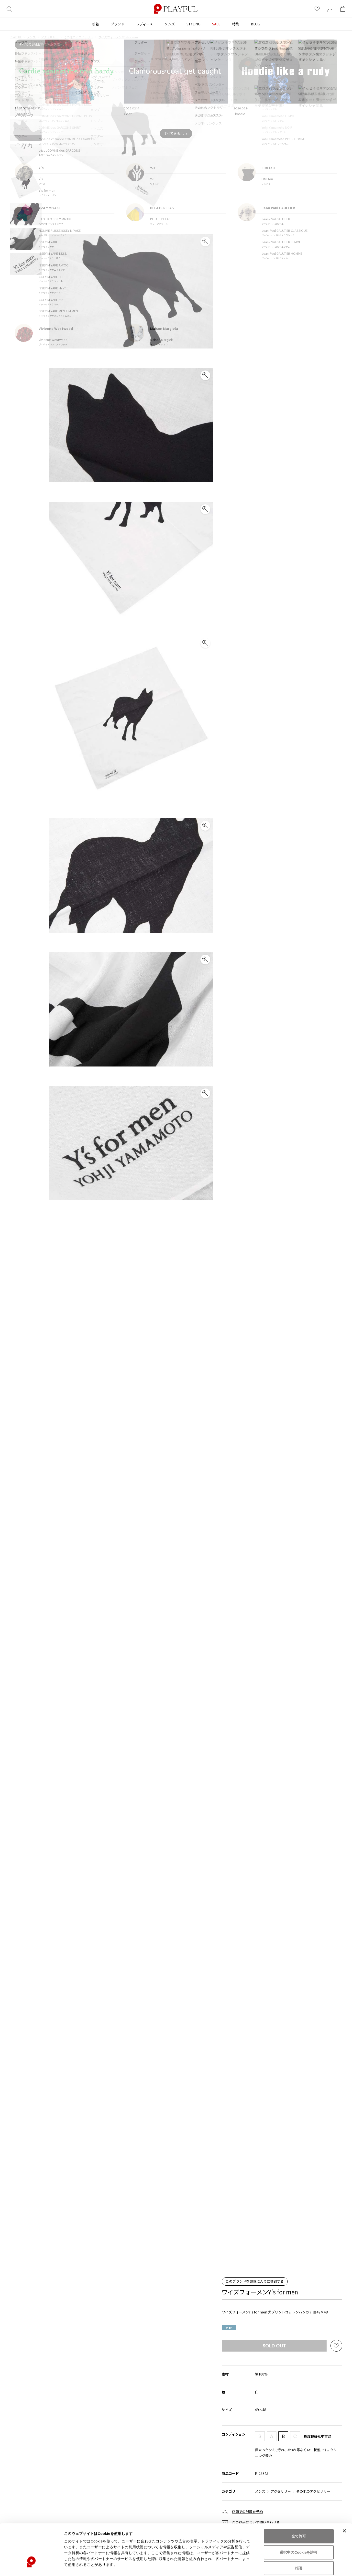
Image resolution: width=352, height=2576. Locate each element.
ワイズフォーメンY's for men (260, 2292)
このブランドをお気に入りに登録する (255, 2281)
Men (229, 2328)
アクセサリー (281, 2491)
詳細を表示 (236, 2566)
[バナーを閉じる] (344, 2506)
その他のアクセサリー (313, 2491)
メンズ (260, 2491)
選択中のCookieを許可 (299, 2528)
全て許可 (298, 2512)
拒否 (298, 2544)
